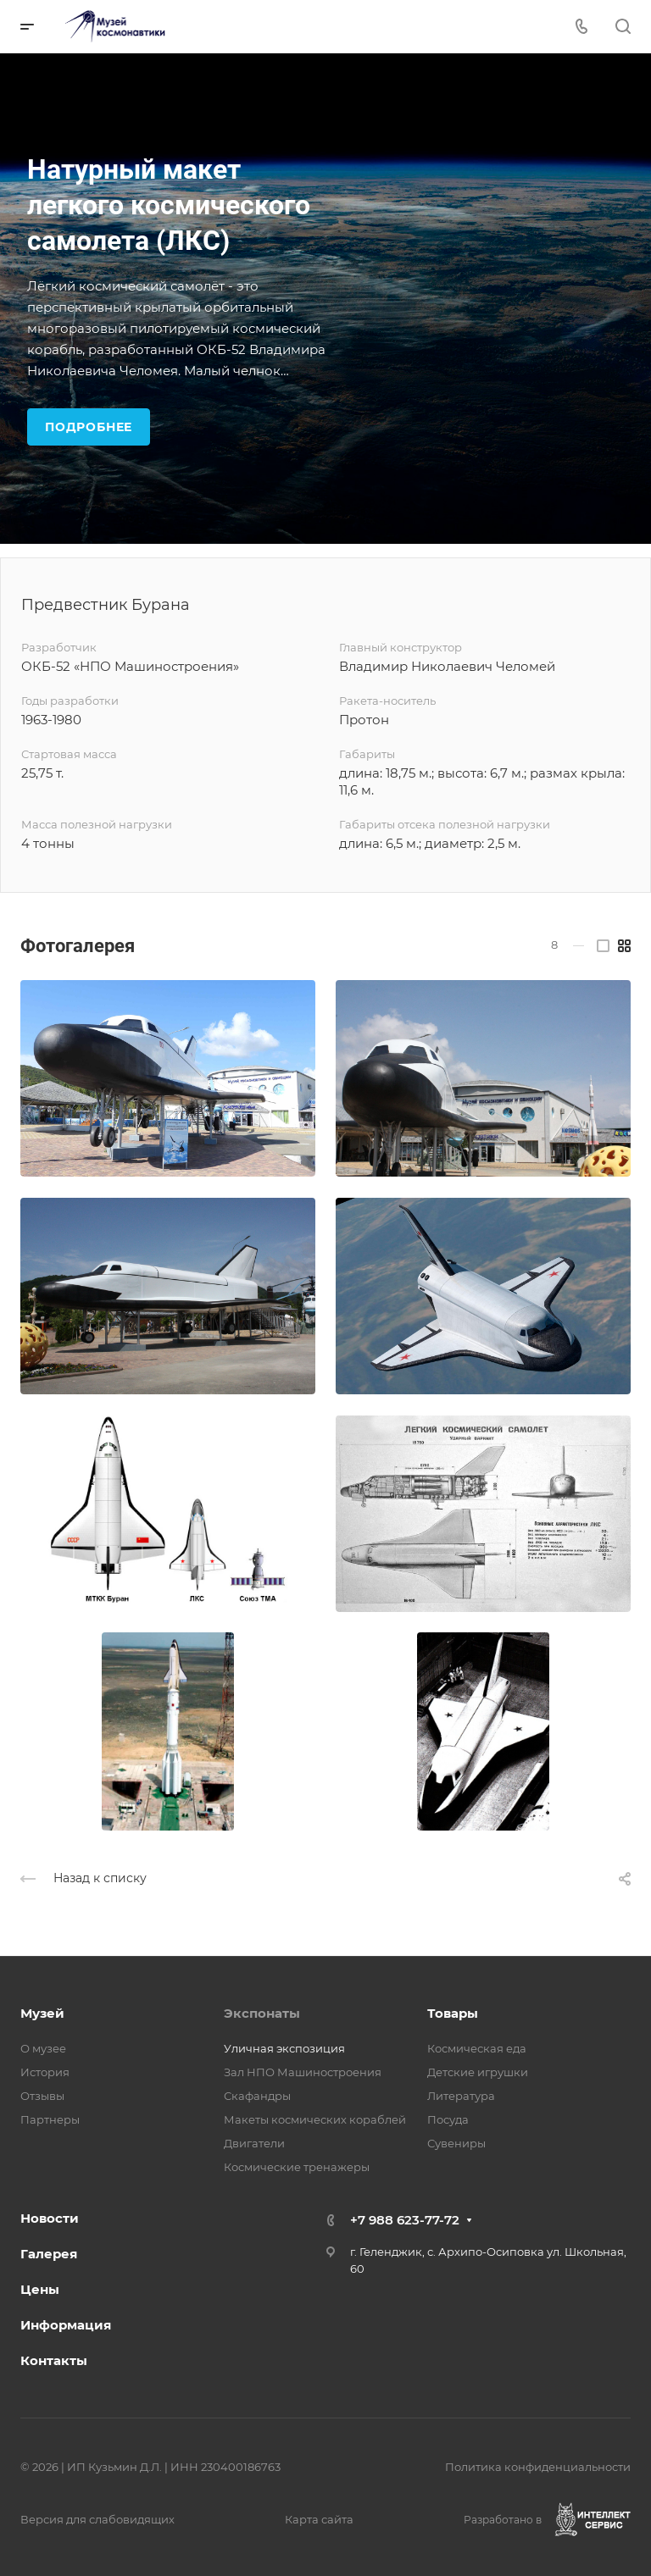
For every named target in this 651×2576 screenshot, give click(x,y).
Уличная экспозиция (284, 2048)
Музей (42, 2013)
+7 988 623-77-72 (404, 2220)
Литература (461, 2095)
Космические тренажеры (297, 2167)
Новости (49, 2218)
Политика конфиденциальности (538, 2467)
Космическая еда (476, 2048)
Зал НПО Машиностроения (302, 2072)
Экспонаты (262, 2013)
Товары (452, 2013)
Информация (65, 2325)
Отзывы (42, 2095)
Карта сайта (319, 2519)
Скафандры (257, 2095)
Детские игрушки (477, 2072)
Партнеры (50, 2119)
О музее (43, 2048)
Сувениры (456, 2143)
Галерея (48, 2254)
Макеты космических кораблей (315, 2119)
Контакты (53, 2360)
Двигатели (254, 2143)
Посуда (448, 2119)
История (45, 2072)
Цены (39, 2289)
